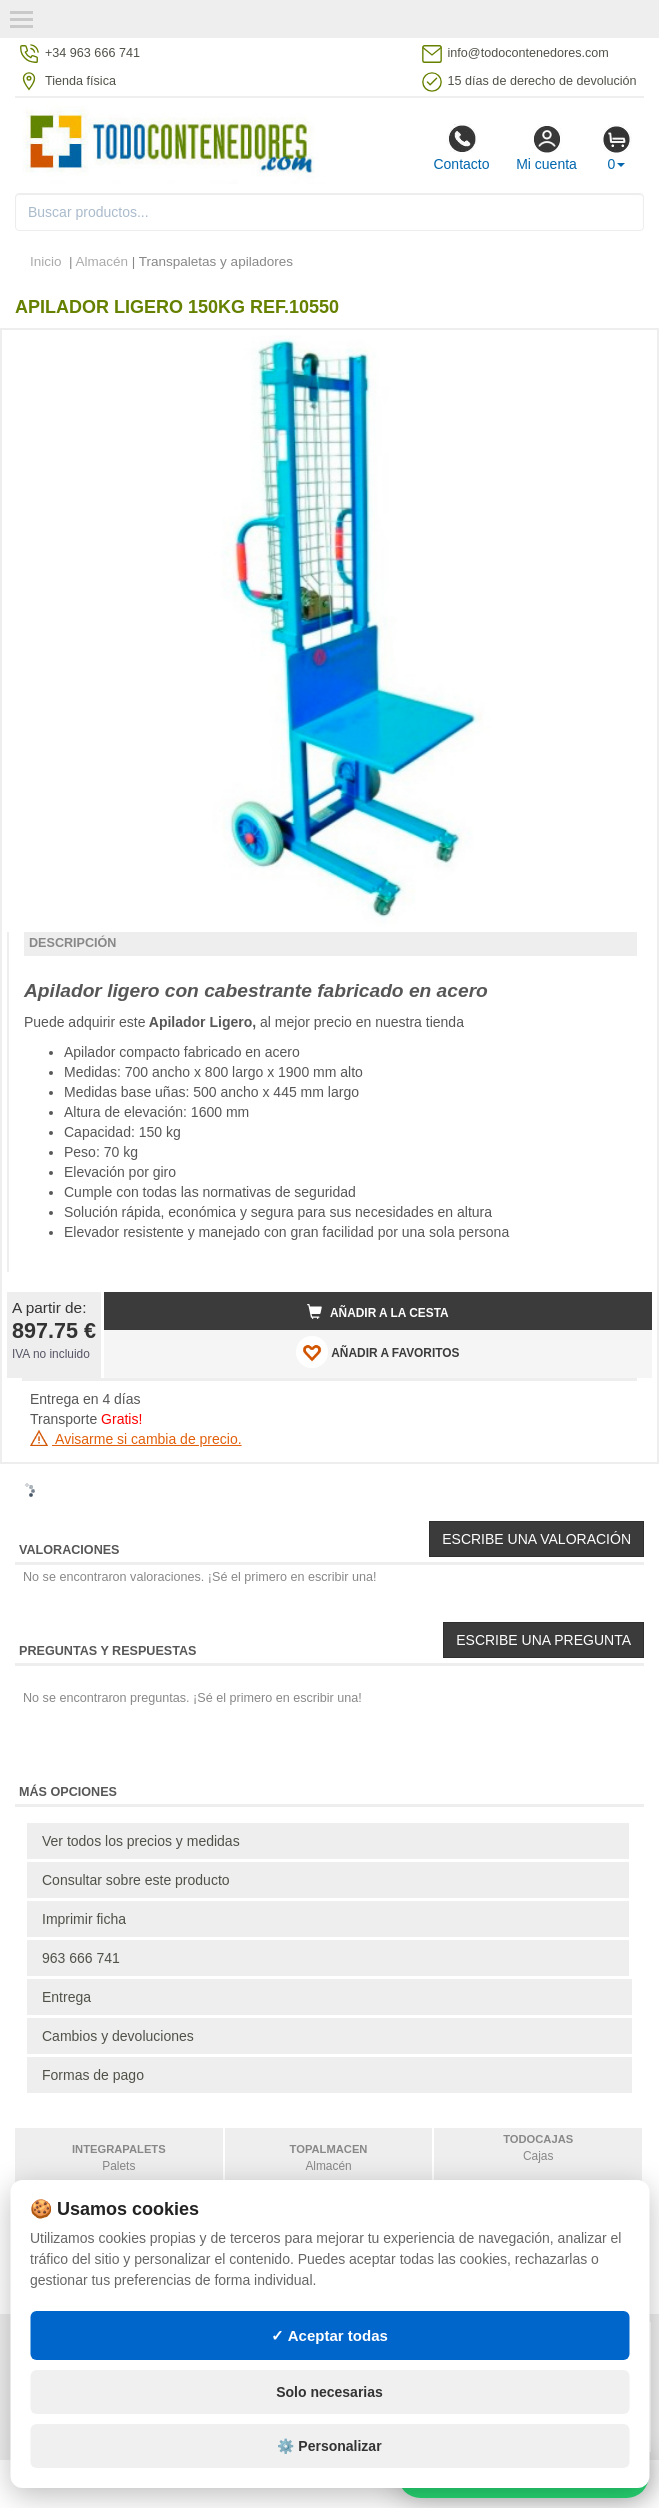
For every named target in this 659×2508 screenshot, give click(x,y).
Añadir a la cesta (378, 1312)
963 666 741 (81, 1958)
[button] (619, 353)
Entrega (66, 1997)
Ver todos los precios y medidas (141, 1841)
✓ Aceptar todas (329, 2335)
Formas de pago (93, 2075)
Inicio (46, 261)
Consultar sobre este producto (136, 1880)
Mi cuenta (546, 148)
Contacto (461, 148)
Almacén (102, 261)
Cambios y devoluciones (118, 2036)
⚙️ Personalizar (329, 2446)
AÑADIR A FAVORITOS (377, 1352)
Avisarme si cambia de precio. (136, 1439)
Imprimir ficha (84, 1919)
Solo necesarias (329, 2392)
